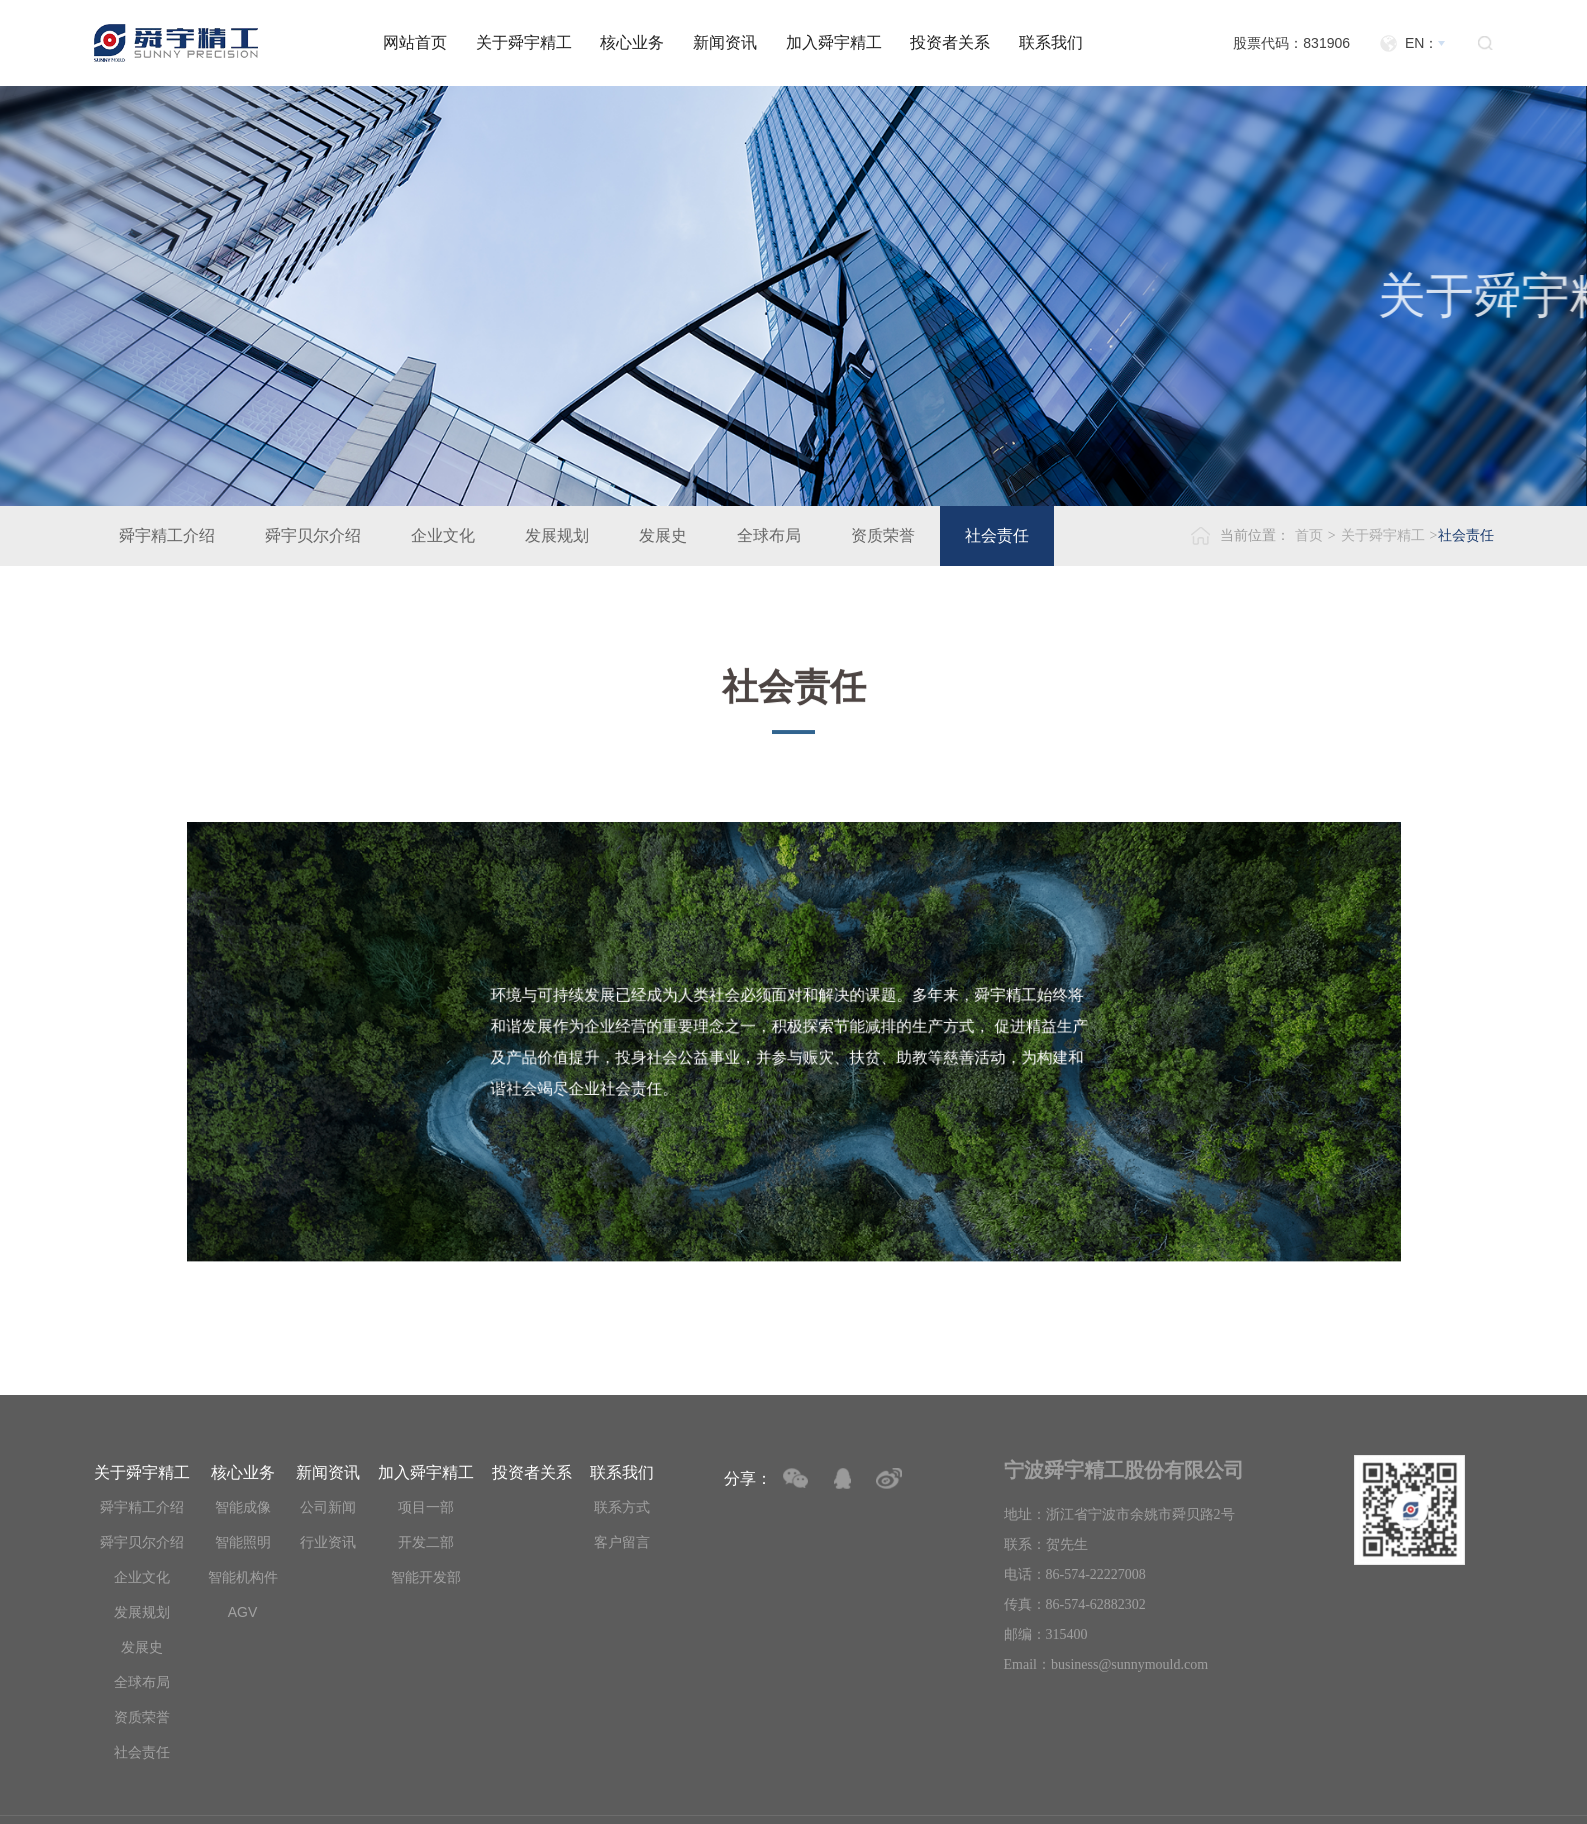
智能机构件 (243, 1577)
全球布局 (769, 535)
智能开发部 (426, 1577)
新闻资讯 (725, 42)
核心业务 (632, 42)
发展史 (663, 535)
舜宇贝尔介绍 (313, 535)
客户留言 (622, 1542)
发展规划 (557, 535)
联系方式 (622, 1507)
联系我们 (1051, 42)
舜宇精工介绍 (167, 535)
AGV (243, 1612)
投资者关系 (950, 42)
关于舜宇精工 (524, 42)
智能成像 (243, 1507)
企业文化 (443, 535)
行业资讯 (328, 1542)
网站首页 (415, 42)
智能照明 (243, 1542)
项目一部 (426, 1507)
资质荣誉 (883, 535)
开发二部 (426, 1542)
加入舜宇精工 (834, 42)
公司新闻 (328, 1507)
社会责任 (997, 535)
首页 (1309, 535)
